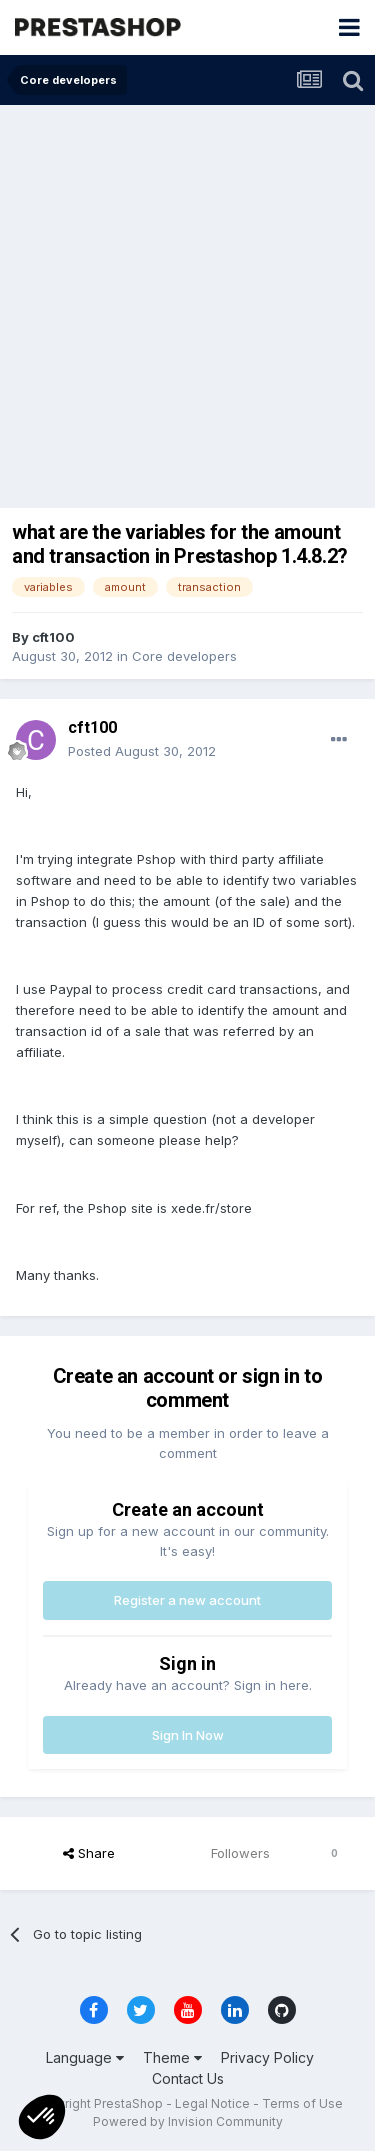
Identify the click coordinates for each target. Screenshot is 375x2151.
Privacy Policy (267, 2057)
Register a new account (187, 1600)
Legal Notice (212, 2103)
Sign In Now (188, 1735)
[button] (42, 2117)
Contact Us (188, 2078)
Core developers (184, 656)
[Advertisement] (187, 302)
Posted (142, 751)
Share (89, 1853)
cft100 (53, 637)
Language (85, 2057)
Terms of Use (302, 2103)
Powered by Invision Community (188, 2121)
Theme (172, 2057)
